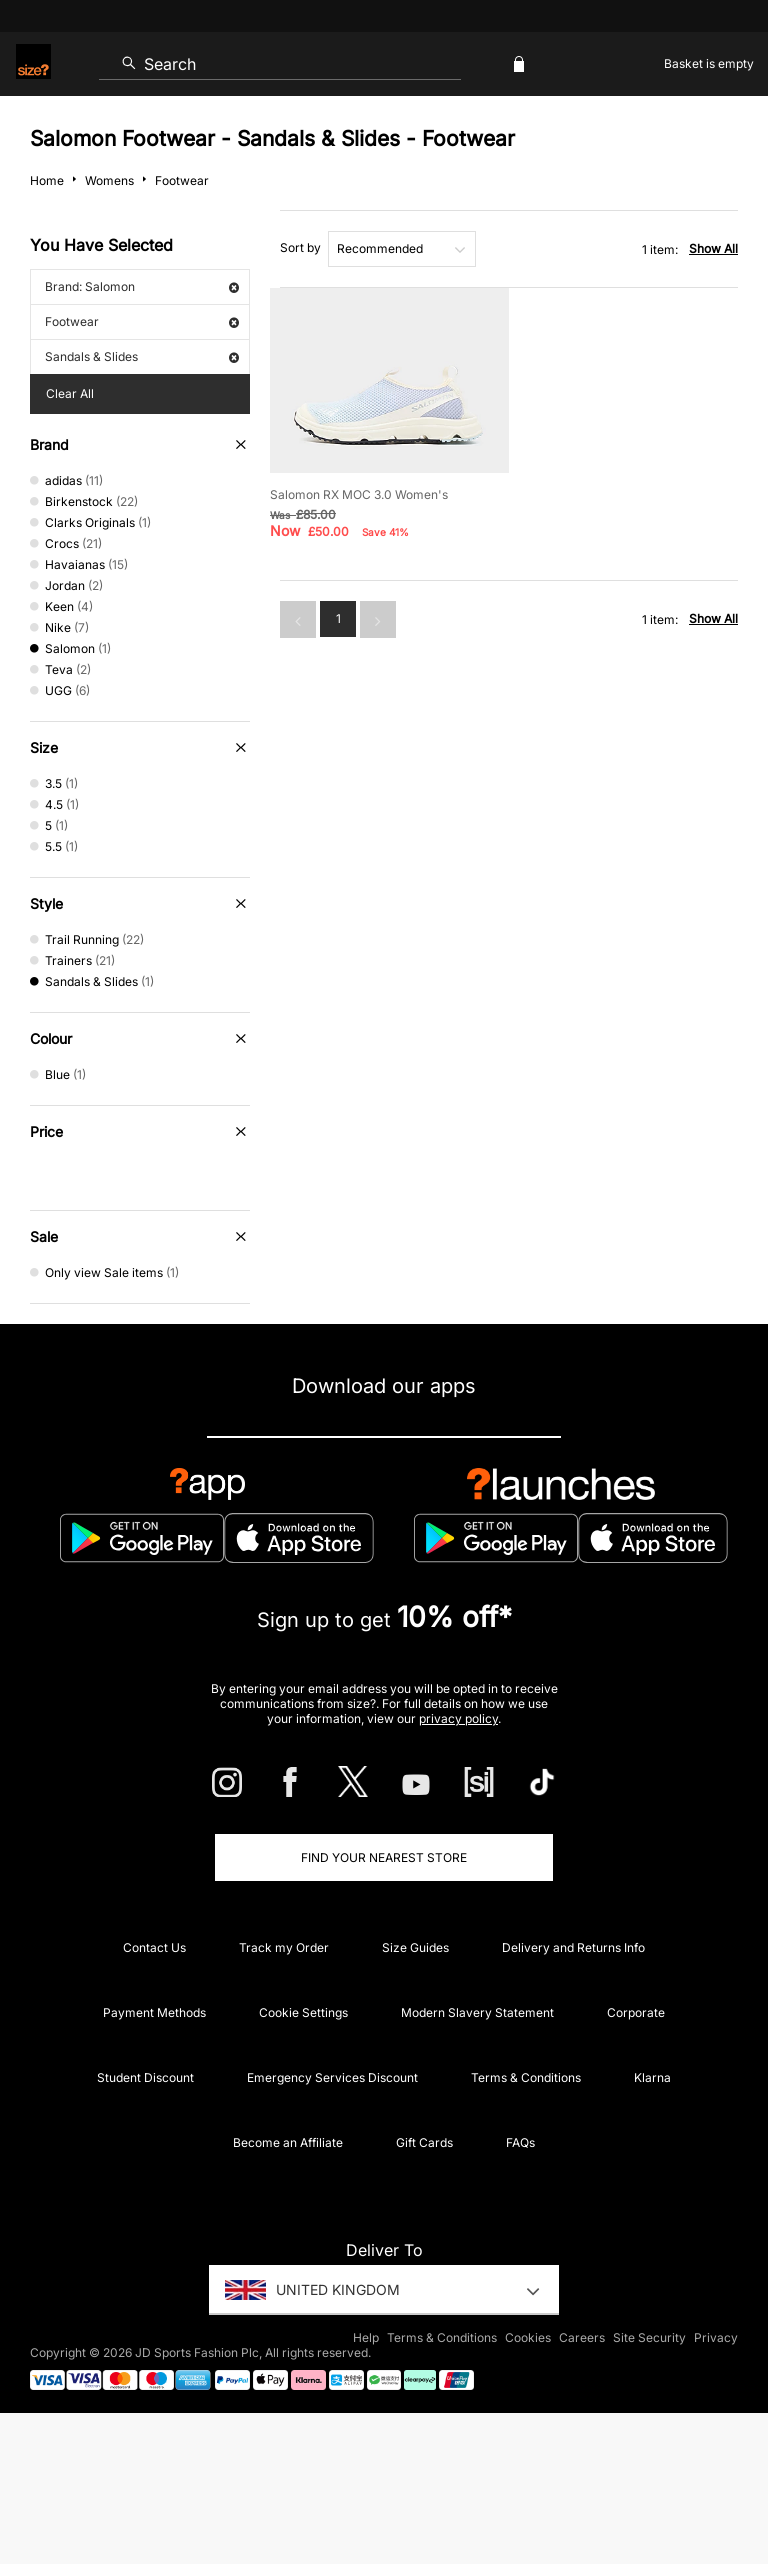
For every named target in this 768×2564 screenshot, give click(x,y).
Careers (582, 2337)
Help (366, 2337)
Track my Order (284, 1947)
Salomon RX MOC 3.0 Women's (359, 494)
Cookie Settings (303, 2012)
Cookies (528, 2337)
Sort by (300, 247)
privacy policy (458, 1718)
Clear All (70, 393)
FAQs (520, 2142)
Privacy (716, 2337)
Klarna (652, 2077)
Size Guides (415, 1947)
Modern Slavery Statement (477, 2012)
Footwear (142, 321)
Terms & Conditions (526, 2077)
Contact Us (154, 1947)
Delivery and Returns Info (573, 1947)
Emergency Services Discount (332, 2077)
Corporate (636, 2012)
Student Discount (145, 2077)
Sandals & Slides (142, 356)
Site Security (649, 2337)
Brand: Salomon (142, 286)
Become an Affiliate (288, 2142)
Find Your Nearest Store (384, 1857)
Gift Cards (424, 2142)
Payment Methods (154, 2012)
